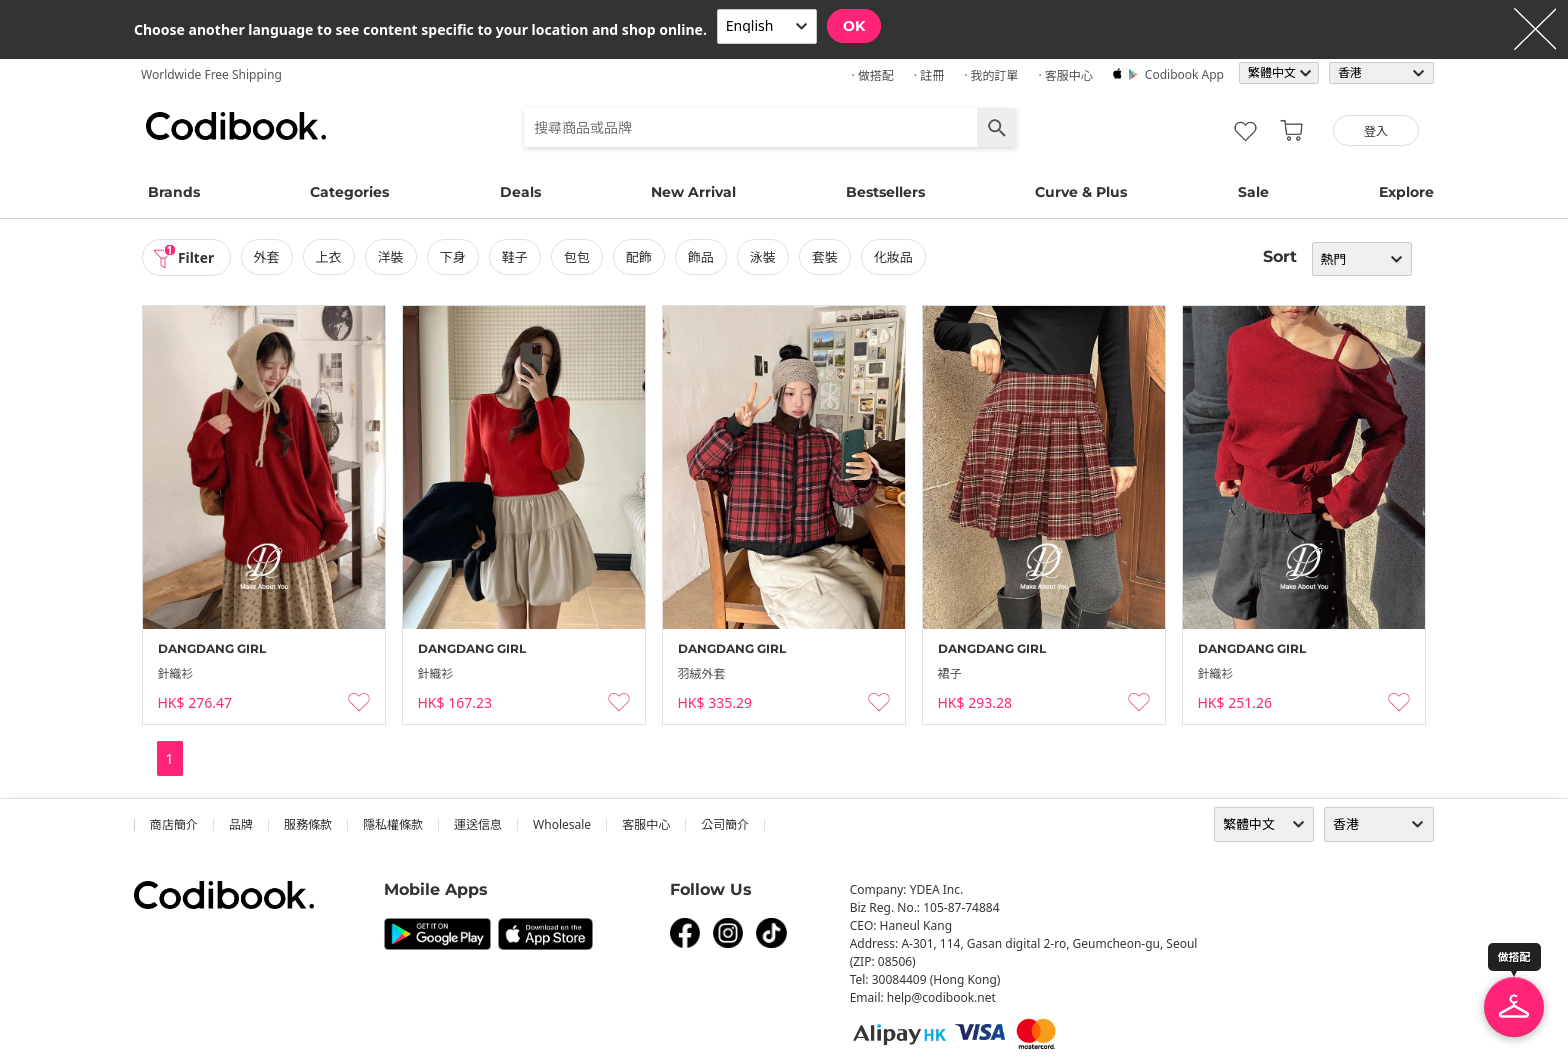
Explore (1406, 192)
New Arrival (693, 192)
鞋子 (516, 257)
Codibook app (1184, 74)
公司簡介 (725, 824)
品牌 (241, 824)
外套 (268, 257)
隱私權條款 (393, 824)
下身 (454, 257)
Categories (349, 192)
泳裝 (765, 257)
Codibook (236, 126)
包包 (578, 257)
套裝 (827, 257)
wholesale (562, 824)
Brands (174, 192)
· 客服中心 (1065, 75)
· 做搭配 (872, 75)
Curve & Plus (1081, 192)
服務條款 (308, 824)
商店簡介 (174, 824)
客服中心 (646, 824)
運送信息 (478, 824)
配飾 (640, 257)
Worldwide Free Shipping (211, 74)
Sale (1253, 192)
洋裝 (392, 257)
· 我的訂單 (991, 75)
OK (854, 26)
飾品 (702, 257)
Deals (520, 192)
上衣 (330, 257)
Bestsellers (885, 192)
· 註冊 (929, 75)
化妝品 (895, 257)
